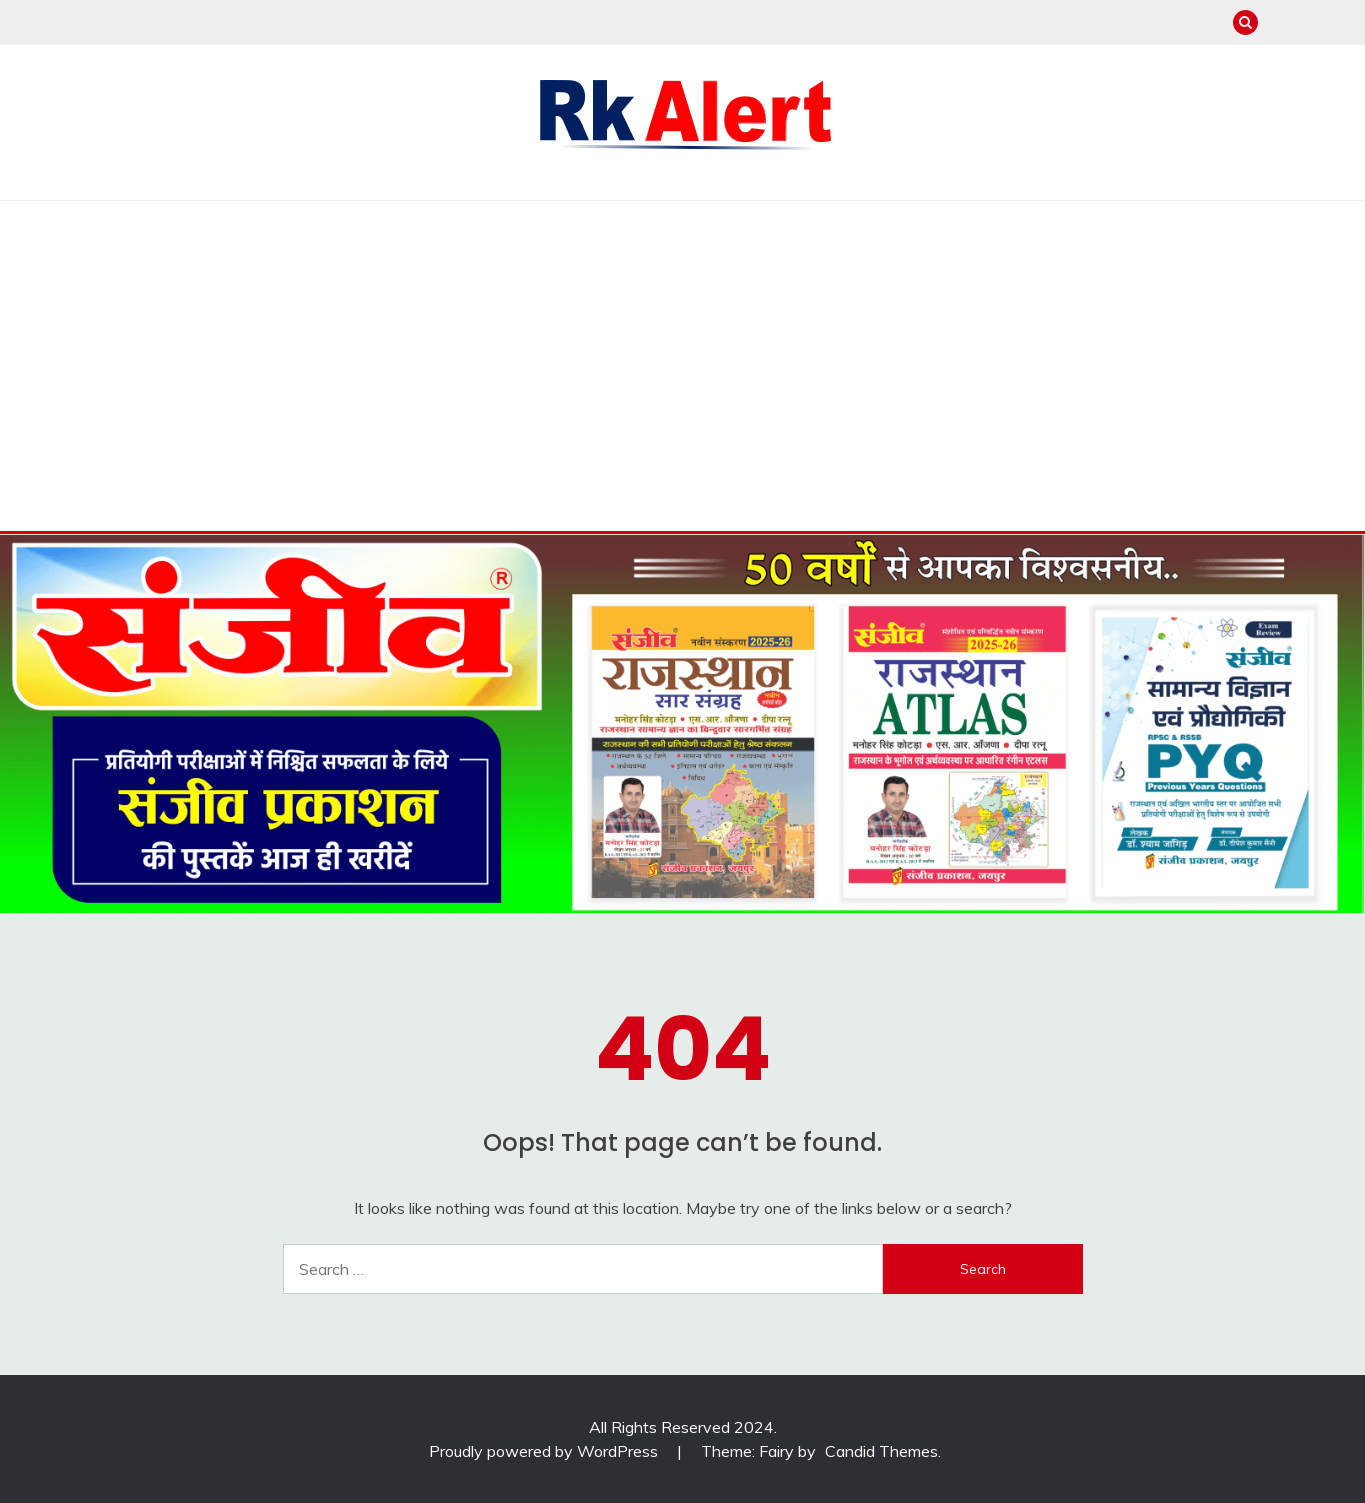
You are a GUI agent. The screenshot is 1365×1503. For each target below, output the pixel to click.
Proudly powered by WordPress (545, 1451)
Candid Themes (881, 1451)
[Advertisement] (683, 351)
